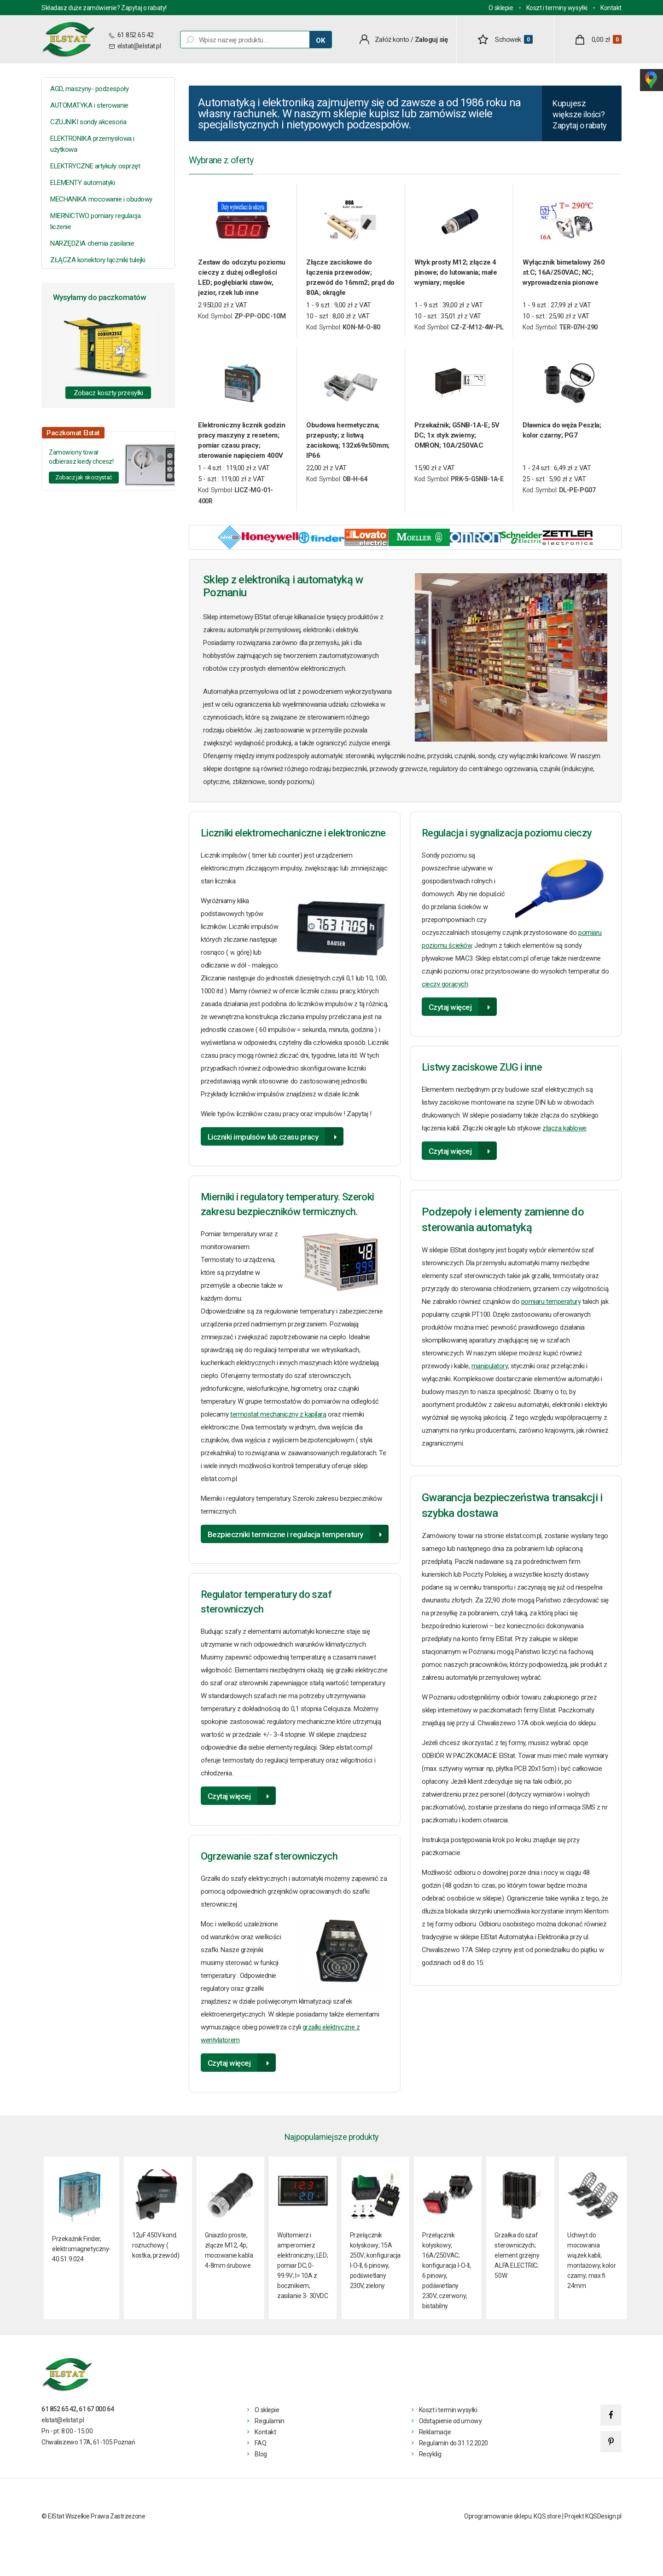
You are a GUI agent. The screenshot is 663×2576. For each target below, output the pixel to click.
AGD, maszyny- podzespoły (89, 89)
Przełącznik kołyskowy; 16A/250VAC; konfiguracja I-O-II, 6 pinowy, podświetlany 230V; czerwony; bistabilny (446, 2274)
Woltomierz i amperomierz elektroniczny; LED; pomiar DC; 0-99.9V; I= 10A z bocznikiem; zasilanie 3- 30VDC (302, 2269)
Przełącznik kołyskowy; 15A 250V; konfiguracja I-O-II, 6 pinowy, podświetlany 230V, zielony (375, 2264)
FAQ (260, 2446)
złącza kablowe (564, 1132)
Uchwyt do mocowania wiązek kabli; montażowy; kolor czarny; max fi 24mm (591, 2264)
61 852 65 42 (134, 35)
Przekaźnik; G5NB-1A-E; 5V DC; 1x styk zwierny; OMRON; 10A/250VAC (457, 439)
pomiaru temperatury (551, 1306)
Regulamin (269, 2424)
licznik (350, 1098)
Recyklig (430, 2457)
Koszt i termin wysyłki (448, 2413)
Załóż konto (392, 39)
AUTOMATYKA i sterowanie (89, 105)
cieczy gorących (445, 988)
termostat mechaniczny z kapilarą (278, 1418)
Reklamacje (435, 2435)
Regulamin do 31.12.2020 (453, 2446)
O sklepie (501, 8)
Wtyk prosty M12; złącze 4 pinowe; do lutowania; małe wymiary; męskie (455, 276)
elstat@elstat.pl (139, 46)
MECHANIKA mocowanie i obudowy (101, 199)
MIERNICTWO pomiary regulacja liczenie (95, 221)
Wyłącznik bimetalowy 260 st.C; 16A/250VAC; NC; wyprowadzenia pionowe (564, 276)
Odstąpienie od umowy (450, 2424)
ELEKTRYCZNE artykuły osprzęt (95, 166)
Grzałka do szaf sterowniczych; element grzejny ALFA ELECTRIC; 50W (516, 2259)
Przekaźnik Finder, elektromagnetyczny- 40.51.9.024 (81, 2253)
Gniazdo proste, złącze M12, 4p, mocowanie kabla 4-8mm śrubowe (229, 2254)
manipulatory (489, 1370)
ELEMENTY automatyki (82, 183)
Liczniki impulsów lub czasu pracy (263, 1141)
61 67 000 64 (96, 2412)
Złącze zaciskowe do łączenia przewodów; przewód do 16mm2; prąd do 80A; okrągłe (350, 281)
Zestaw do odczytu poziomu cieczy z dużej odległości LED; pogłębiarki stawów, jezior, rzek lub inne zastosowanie (241, 282)
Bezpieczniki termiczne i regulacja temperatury (285, 1538)
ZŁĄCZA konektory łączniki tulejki (97, 260)
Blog (261, 2457)
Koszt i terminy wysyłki (556, 8)
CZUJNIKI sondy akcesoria (88, 122)
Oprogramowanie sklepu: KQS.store (512, 2520)
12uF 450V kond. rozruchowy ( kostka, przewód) (155, 2249)
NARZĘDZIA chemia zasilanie (92, 243)
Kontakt (611, 8)
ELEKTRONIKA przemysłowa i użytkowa (92, 144)
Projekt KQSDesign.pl (593, 2520)
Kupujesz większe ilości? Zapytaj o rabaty (578, 117)
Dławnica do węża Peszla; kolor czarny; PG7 (562, 434)
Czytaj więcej (229, 1800)
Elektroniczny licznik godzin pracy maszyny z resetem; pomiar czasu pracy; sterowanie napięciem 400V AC (241, 445)
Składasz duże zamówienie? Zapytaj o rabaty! (104, 8)
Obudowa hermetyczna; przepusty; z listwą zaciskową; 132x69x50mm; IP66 (348, 444)
